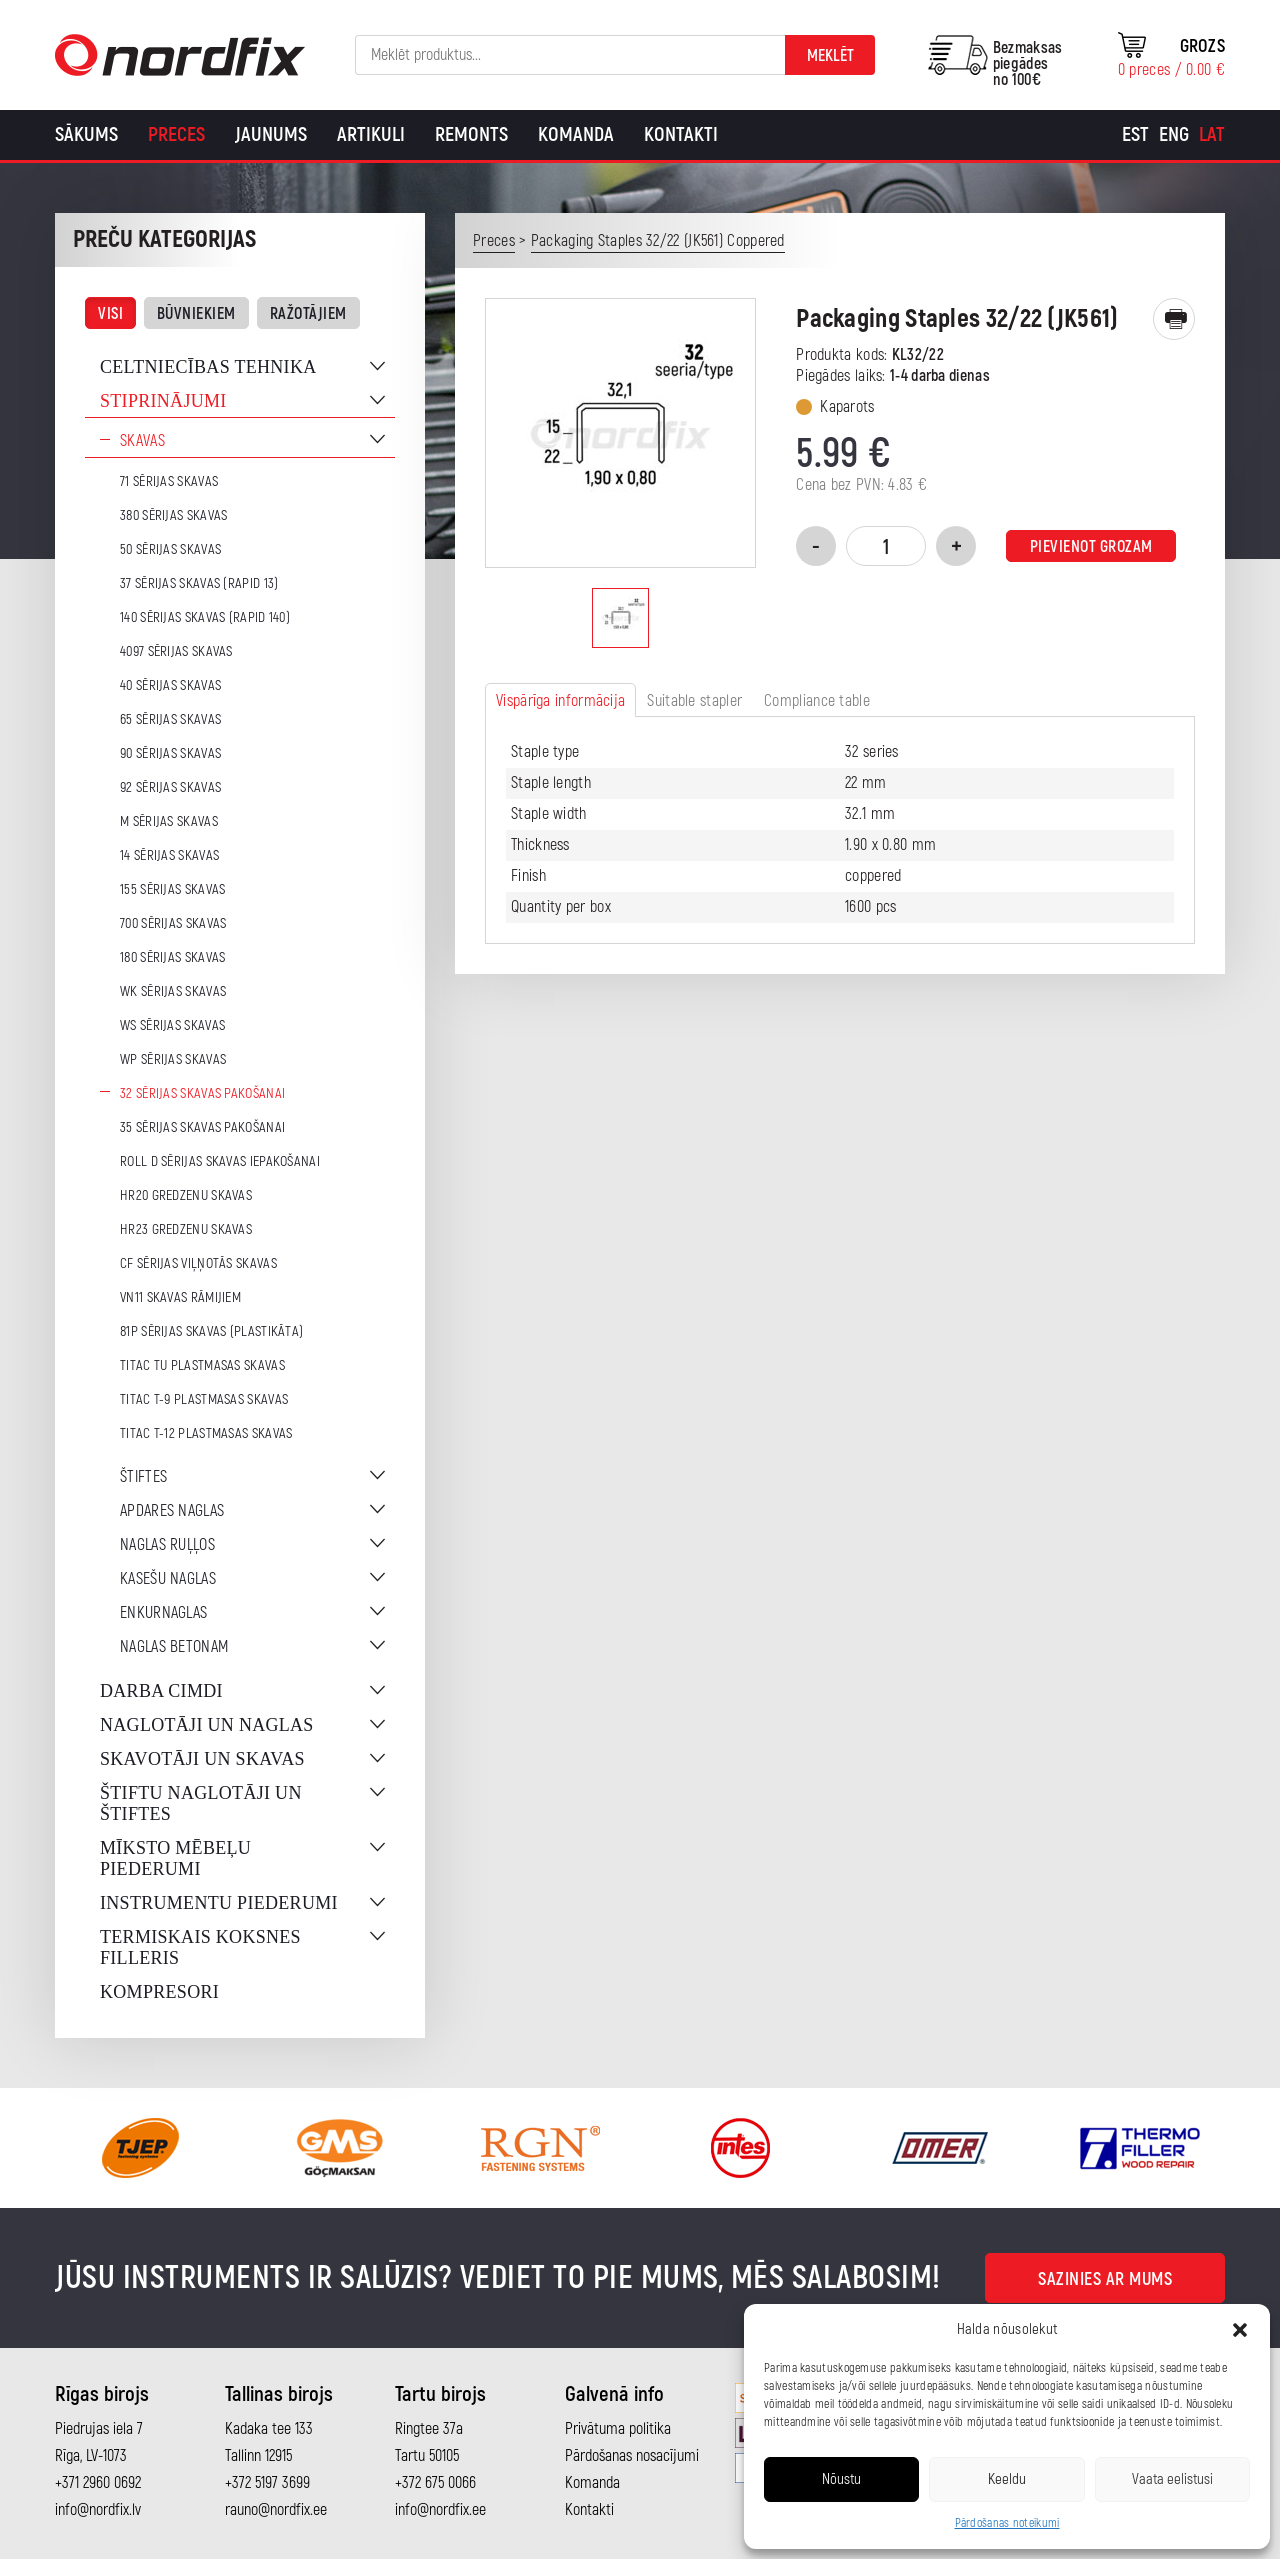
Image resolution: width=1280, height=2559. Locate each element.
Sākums (86, 134)
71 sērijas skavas (169, 481)
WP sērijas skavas (173, 1059)
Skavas (142, 441)
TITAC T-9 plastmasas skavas (204, 1399)
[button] (1240, 2330)
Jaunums (271, 134)
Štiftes (143, 1477)
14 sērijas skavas (169, 855)
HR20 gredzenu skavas (186, 1195)
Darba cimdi (161, 1691)
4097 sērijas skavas (176, 651)
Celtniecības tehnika (208, 367)
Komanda (576, 134)
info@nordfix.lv (98, 2510)
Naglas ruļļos (167, 1545)
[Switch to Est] (1135, 135)
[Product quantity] (886, 546)
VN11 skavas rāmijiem (180, 1297)
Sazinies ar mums (1105, 2279)
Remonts (471, 134)
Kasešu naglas (168, 1579)
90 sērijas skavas (170, 753)
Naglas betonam (174, 1647)
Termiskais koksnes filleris (200, 1947)
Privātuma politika (618, 2429)
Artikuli (371, 134)
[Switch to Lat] (1212, 135)
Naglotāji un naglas (207, 1725)
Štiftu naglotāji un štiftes (201, 1803)
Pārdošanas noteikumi (1007, 2523)
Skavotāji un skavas (202, 1759)
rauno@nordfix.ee (276, 2510)
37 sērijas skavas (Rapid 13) (199, 583)
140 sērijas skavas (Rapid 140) (205, 617)
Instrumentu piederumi (219, 1903)
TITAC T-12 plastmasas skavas (206, 1433)
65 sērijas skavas (170, 719)
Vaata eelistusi (1172, 2479)
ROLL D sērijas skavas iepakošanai (220, 1161)
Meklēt (830, 56)
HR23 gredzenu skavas (186, 1229)
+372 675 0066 (435, 2483)
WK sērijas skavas (173, 991)
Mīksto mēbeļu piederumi (175, 1858)
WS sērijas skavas (172, 1025)
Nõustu (841, 2479)
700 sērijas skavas (173, 923)
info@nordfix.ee (440, 2510)
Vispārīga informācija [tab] (560, 701)
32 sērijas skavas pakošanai (202, 1093)
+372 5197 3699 (267, 2483)
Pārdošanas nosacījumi (632, 2456)
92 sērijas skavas (170, 787)
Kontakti (681, 134)
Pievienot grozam (1091, 547)
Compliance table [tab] (817, 701)
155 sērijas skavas (172, 889)
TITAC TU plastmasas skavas (202, 1365)
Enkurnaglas (163, 1613)
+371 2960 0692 (98, 2483)
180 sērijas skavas (172, 957)
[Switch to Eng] (1174, 135)
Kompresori (159, 1992)
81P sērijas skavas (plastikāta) (211, 1331)
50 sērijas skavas (170, 549)
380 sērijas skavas (173, 515)
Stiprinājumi (163, 401)
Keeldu (1007, 2479)
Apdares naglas (172, 1511)
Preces (176, 134)
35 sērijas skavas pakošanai (202, 1127)
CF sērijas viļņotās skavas (198, 1263)
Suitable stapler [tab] (694, 701)
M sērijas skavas (169, 821)
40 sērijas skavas (170, 685)
